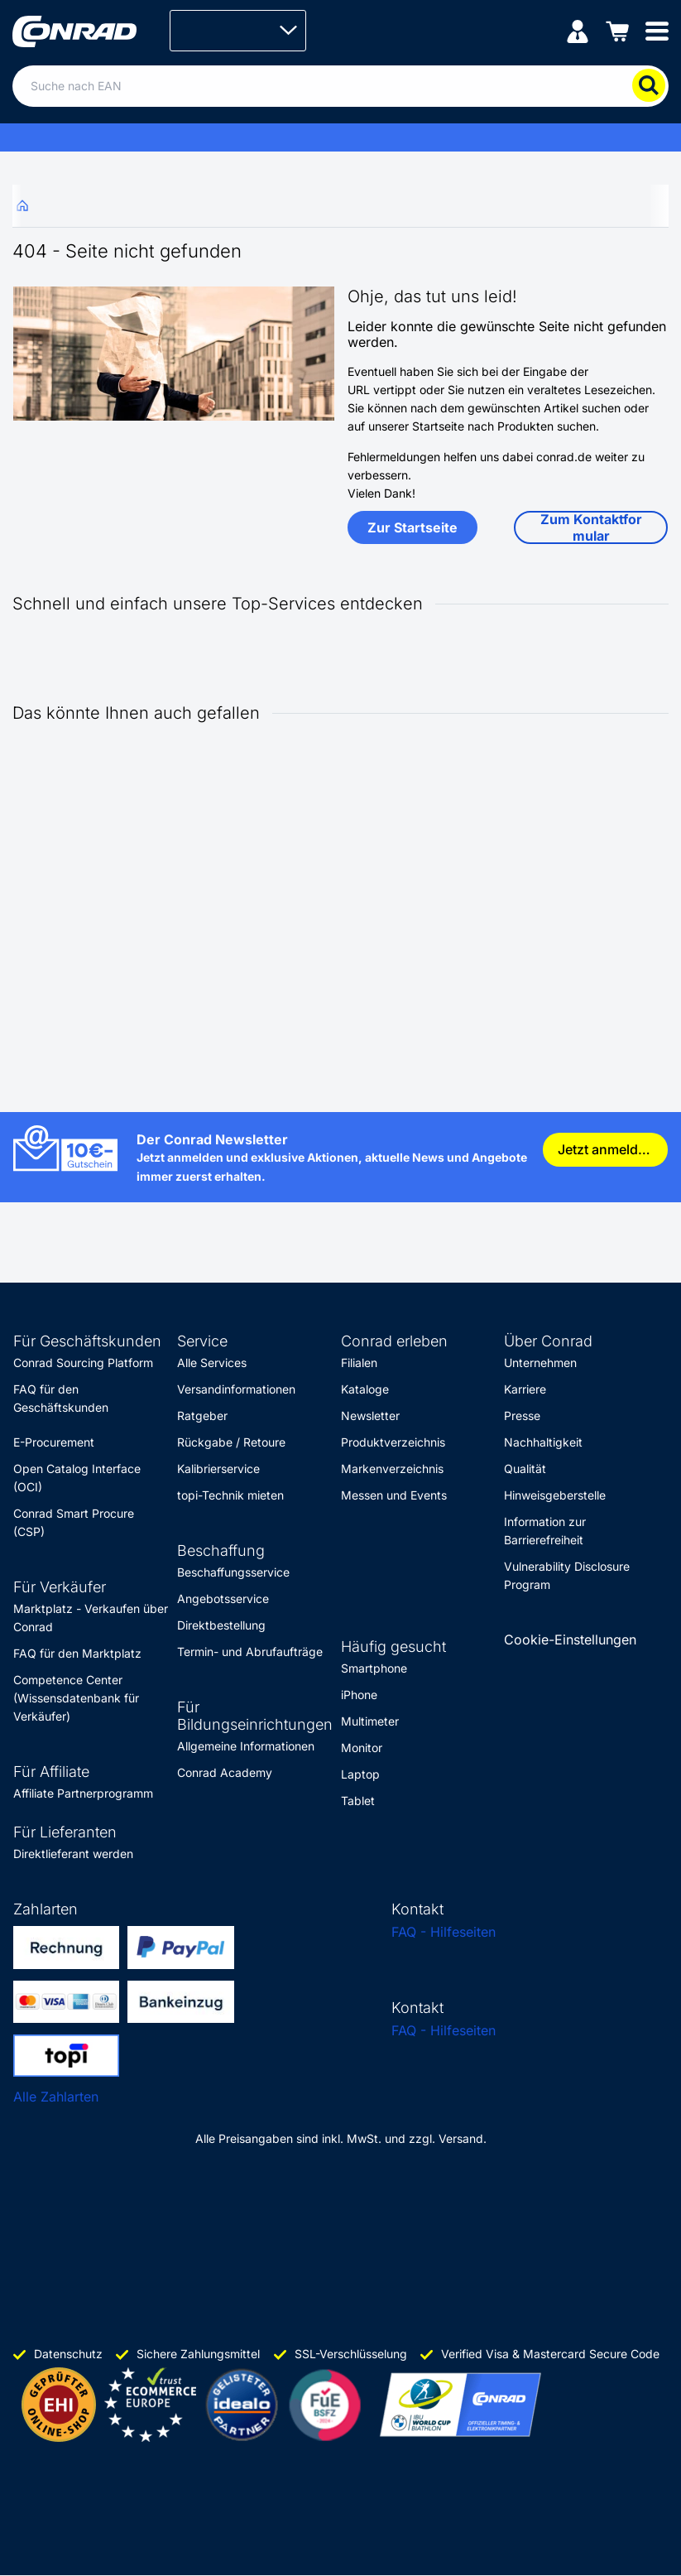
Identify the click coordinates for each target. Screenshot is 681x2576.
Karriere (525, 1389)
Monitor (361, 1748)
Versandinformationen (236, 1389)
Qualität (525, 1468)
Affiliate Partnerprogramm (83, 1793)
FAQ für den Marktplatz (77, 1653)
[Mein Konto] (577, 30)
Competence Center (67, 1680)
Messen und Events (394, 1495)
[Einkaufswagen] (617, 30)
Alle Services (212, 1362)
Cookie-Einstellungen (570, 1639)
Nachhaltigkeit (543, 1442)
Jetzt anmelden (606, 1149)
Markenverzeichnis (392, 1468)
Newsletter (370, 1415)
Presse (522, 1415)
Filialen (359, 1362)
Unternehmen (540, 1362)
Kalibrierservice (218, 1468)
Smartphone (374, 1668)
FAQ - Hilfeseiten (443, 1932)
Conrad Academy (224, 1772)
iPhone (359, 1695)
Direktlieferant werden (73, 1854)
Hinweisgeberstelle (555, 1495)
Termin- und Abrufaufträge (250, 1651)
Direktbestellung (221, 1625)
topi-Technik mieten (230, 1495)
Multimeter (370, 1721)
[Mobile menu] (657, 30)
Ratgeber (202, 1415)
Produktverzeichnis (393, 1442)
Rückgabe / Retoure (231, 1442)
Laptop (360, 1774)
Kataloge (365, 1389)
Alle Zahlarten (55, 2096)
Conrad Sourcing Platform (83, 1362)
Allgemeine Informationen (245, 1746)
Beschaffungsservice (233, 1572)
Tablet (358, 1801)
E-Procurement (53, 1442)
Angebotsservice (223, 1598)
